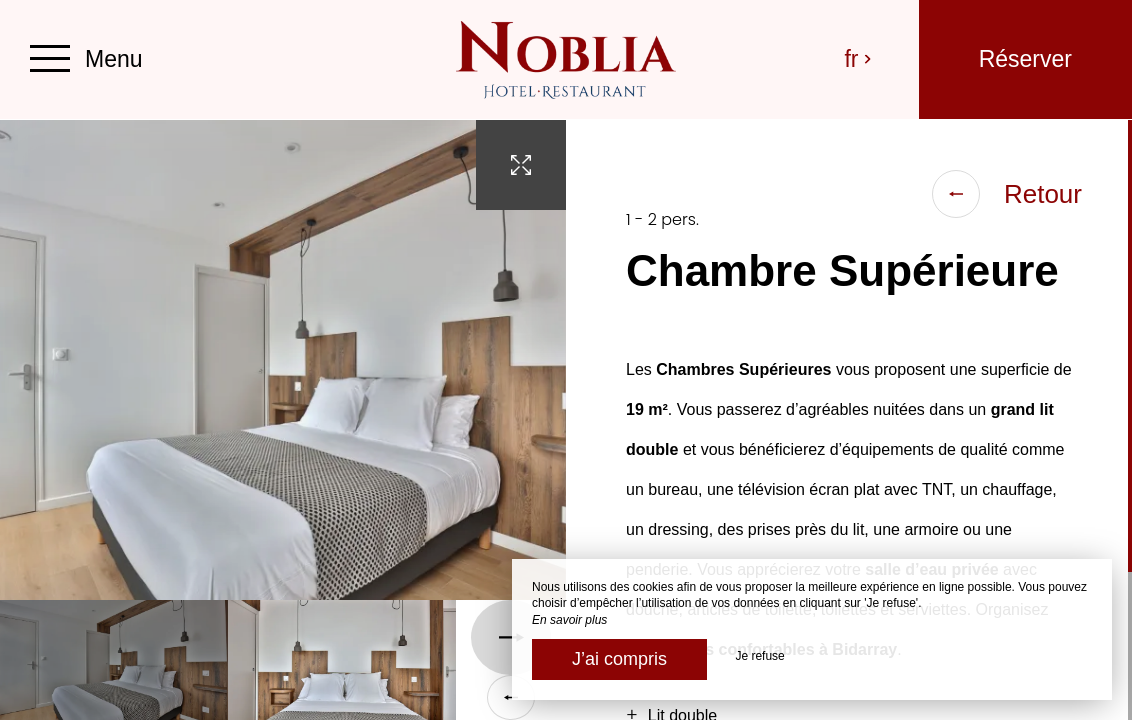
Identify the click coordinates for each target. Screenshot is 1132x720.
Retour (1007, 194)
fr (858, 59)
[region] (849, 420)
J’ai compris (619, 659)
